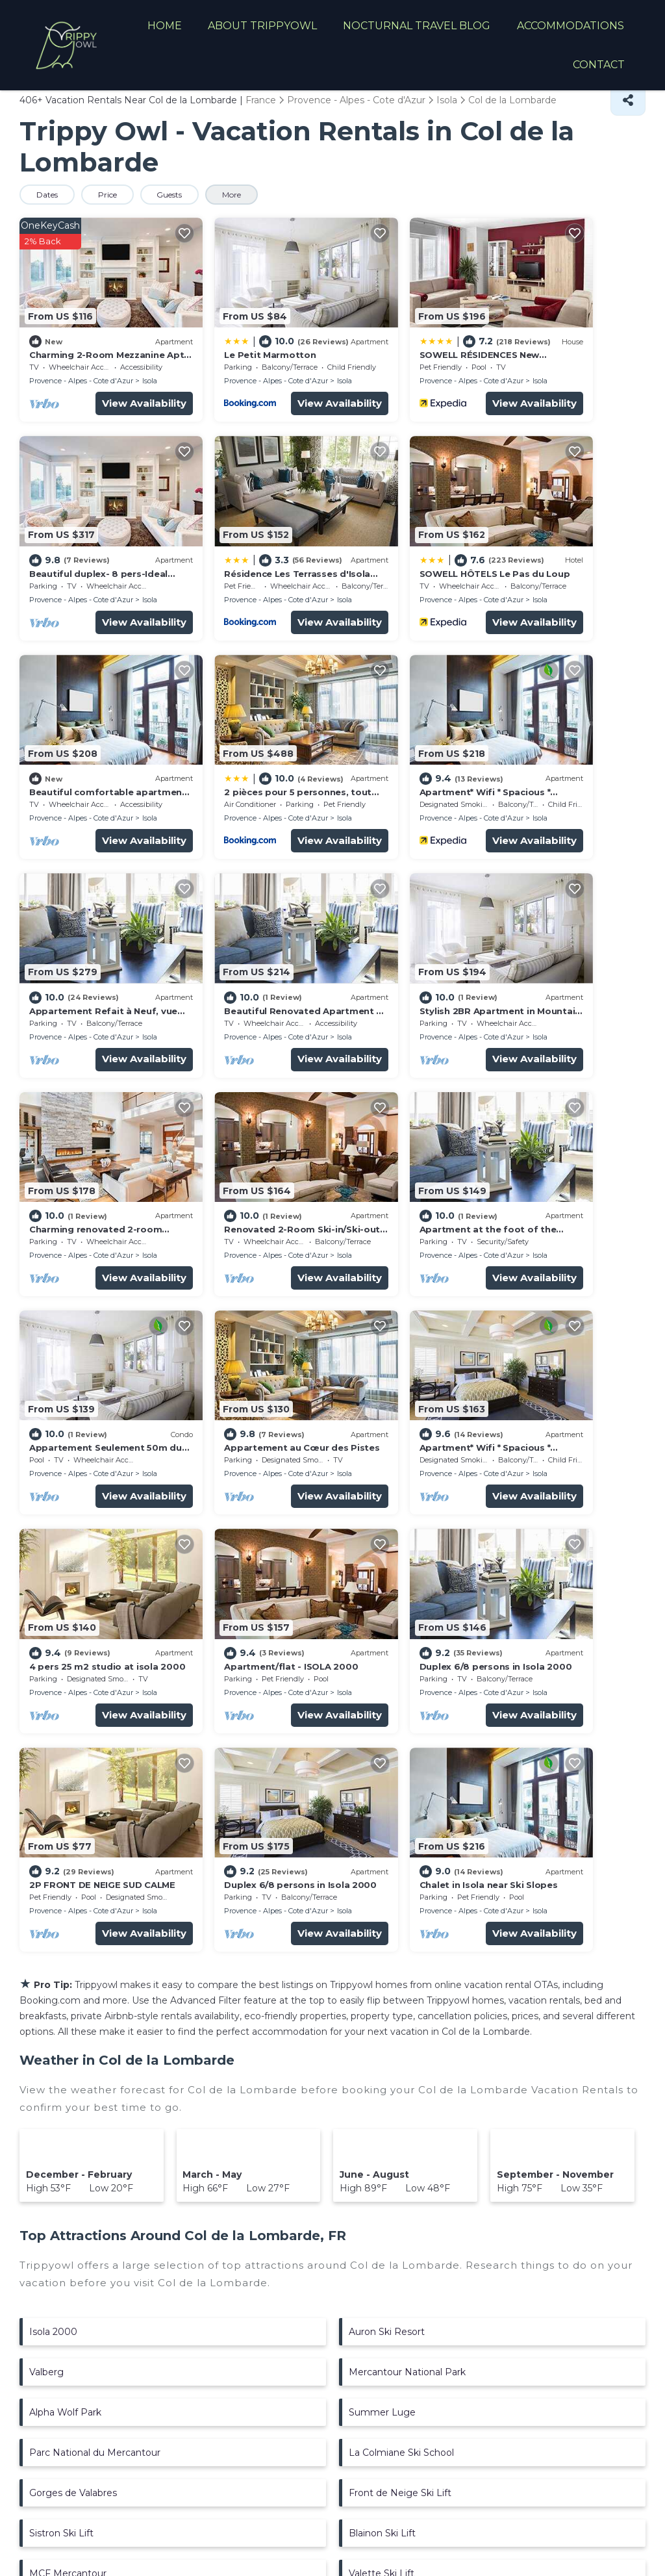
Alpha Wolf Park (65, 1846)
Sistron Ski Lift (61, 1967)
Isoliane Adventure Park (403, 2128)
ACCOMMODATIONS (571, 25)
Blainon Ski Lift (382, 1967)
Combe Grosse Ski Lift (79, 2128)
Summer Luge (382, 1846)
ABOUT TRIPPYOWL (263, 25)
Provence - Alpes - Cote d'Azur (81, 359)
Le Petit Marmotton (235, 334)
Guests (173, 194)
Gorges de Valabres (73, 1927)
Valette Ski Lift (381, 2007)
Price (109, 194)
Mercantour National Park (407, 1806)
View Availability (109, 382)
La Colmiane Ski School (401, 1887)
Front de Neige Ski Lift (400, 1927)
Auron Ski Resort (387, 1766)
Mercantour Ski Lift (72, 2088)
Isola (149, 359)
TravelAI (216, 2493)
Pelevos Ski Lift (383, 2088)
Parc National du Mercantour (94, 1887)
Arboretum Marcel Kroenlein (413, 2048)
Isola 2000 (53, 1766)
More (236, 194)
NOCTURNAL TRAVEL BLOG (418, 25)
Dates (47, 194)
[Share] (628, 100)
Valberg (46, 1806)
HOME (166, 25)
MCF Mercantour (68, 2007)
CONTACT (599, 64)
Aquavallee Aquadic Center (90, 2048)
